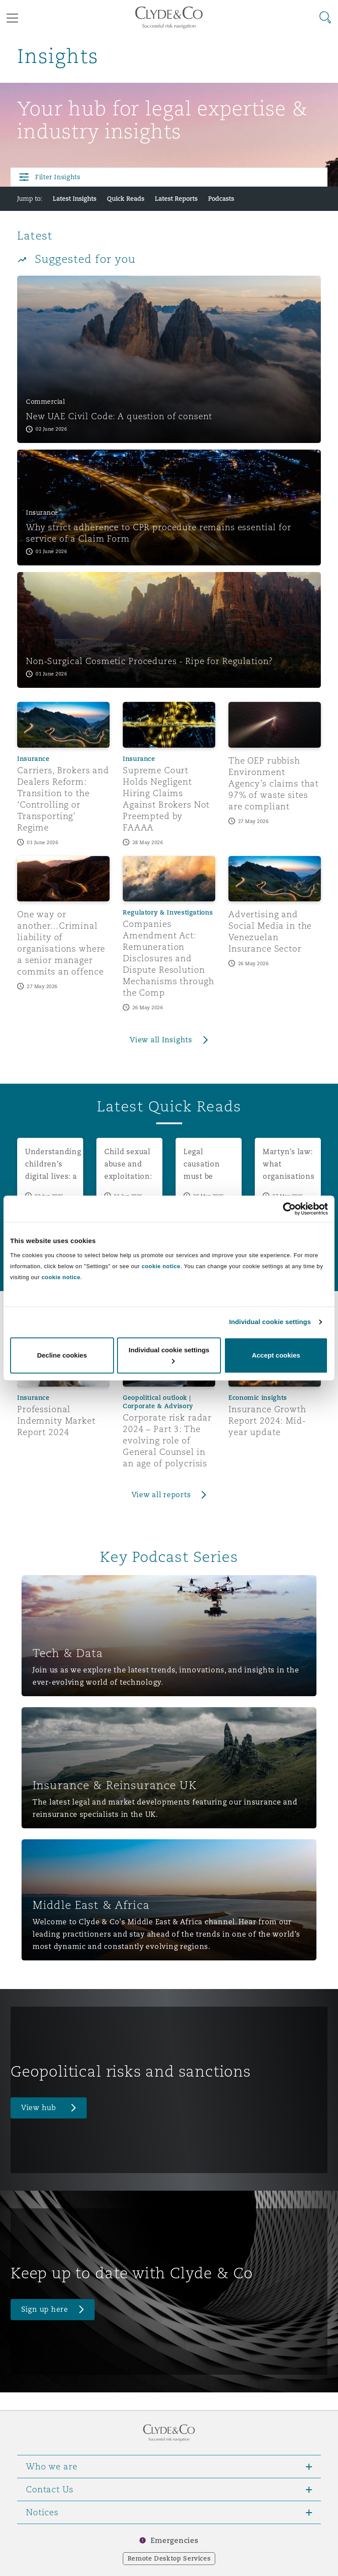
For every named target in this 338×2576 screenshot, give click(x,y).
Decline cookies (62, 1355)
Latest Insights (74, 199)
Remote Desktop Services (169, 2558)
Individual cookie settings (270, 1321)
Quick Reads (125, 199)
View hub (38, 2107)
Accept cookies (276, 1355)
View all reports (161, 1494)
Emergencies (174, 2540)
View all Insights (161, 1039)
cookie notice (161, 1266)
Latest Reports (176, 199)
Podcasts (221, 199)
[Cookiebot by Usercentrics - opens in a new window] (289, 1208)
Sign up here (44, 2309)
